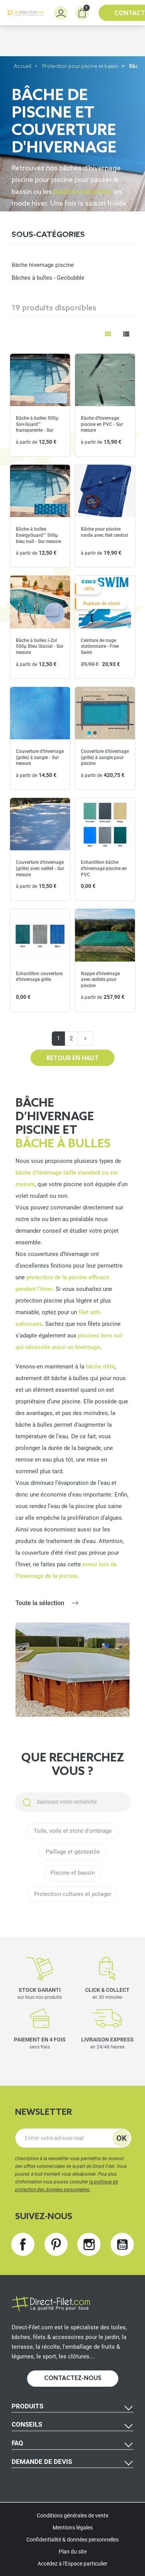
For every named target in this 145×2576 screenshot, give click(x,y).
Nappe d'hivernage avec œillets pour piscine (100, 979)
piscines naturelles (82, 191)
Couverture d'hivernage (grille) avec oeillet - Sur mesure (40, 868)
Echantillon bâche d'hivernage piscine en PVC (104, 868)
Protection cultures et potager (72, 1894)
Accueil (22, 66)
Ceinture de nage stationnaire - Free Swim (100, 646)
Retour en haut (72, 1058)
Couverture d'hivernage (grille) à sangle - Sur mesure (40, 757)
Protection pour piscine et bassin (80, 66)
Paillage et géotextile (73, 1851)
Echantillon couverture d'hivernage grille (39, 977)
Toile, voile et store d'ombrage (73, 1830)
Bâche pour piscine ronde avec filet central (104, 532)
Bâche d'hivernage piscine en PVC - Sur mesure (102, 424)
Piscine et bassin (73, 1872)
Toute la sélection (39, 1603)
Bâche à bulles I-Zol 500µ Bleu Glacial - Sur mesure (39, 646)
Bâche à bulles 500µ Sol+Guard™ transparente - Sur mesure (37, 427)
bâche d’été (100, 1366)
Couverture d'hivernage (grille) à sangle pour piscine (105, 757)
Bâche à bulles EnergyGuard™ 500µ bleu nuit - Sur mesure (38, 535)
